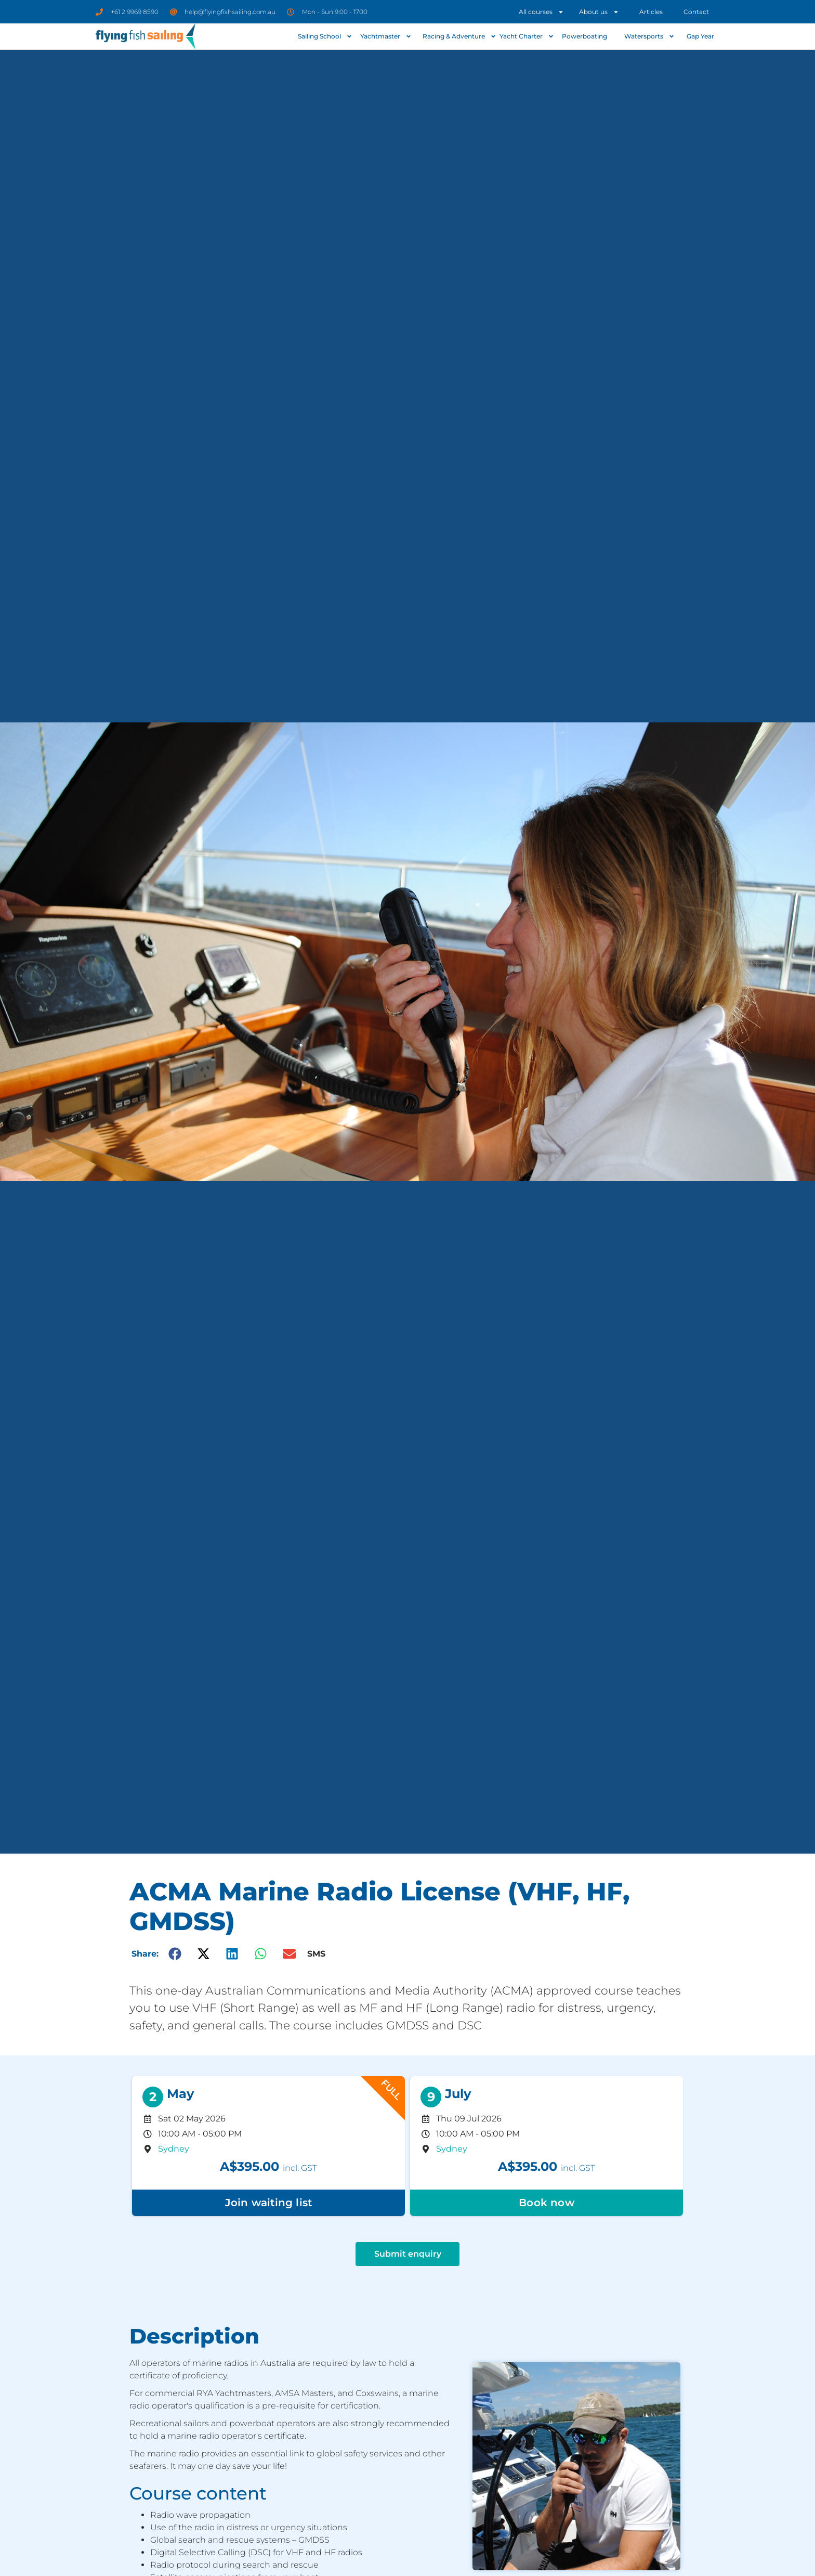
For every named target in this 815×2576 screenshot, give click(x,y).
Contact (696, 12)
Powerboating (584, 36)
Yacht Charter (526, 36)
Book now (546, 2202)
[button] (175, 1953)
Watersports (649, 36)
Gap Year (700, 36)
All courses (541, 12)
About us (599, 12)
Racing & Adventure (458, 36)
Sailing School (325, 36)
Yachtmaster (386, 36)
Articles (651, 12)
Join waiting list (268, 2202)
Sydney (173, 2149)
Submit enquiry (407, 2254)
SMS (316, 1954)
